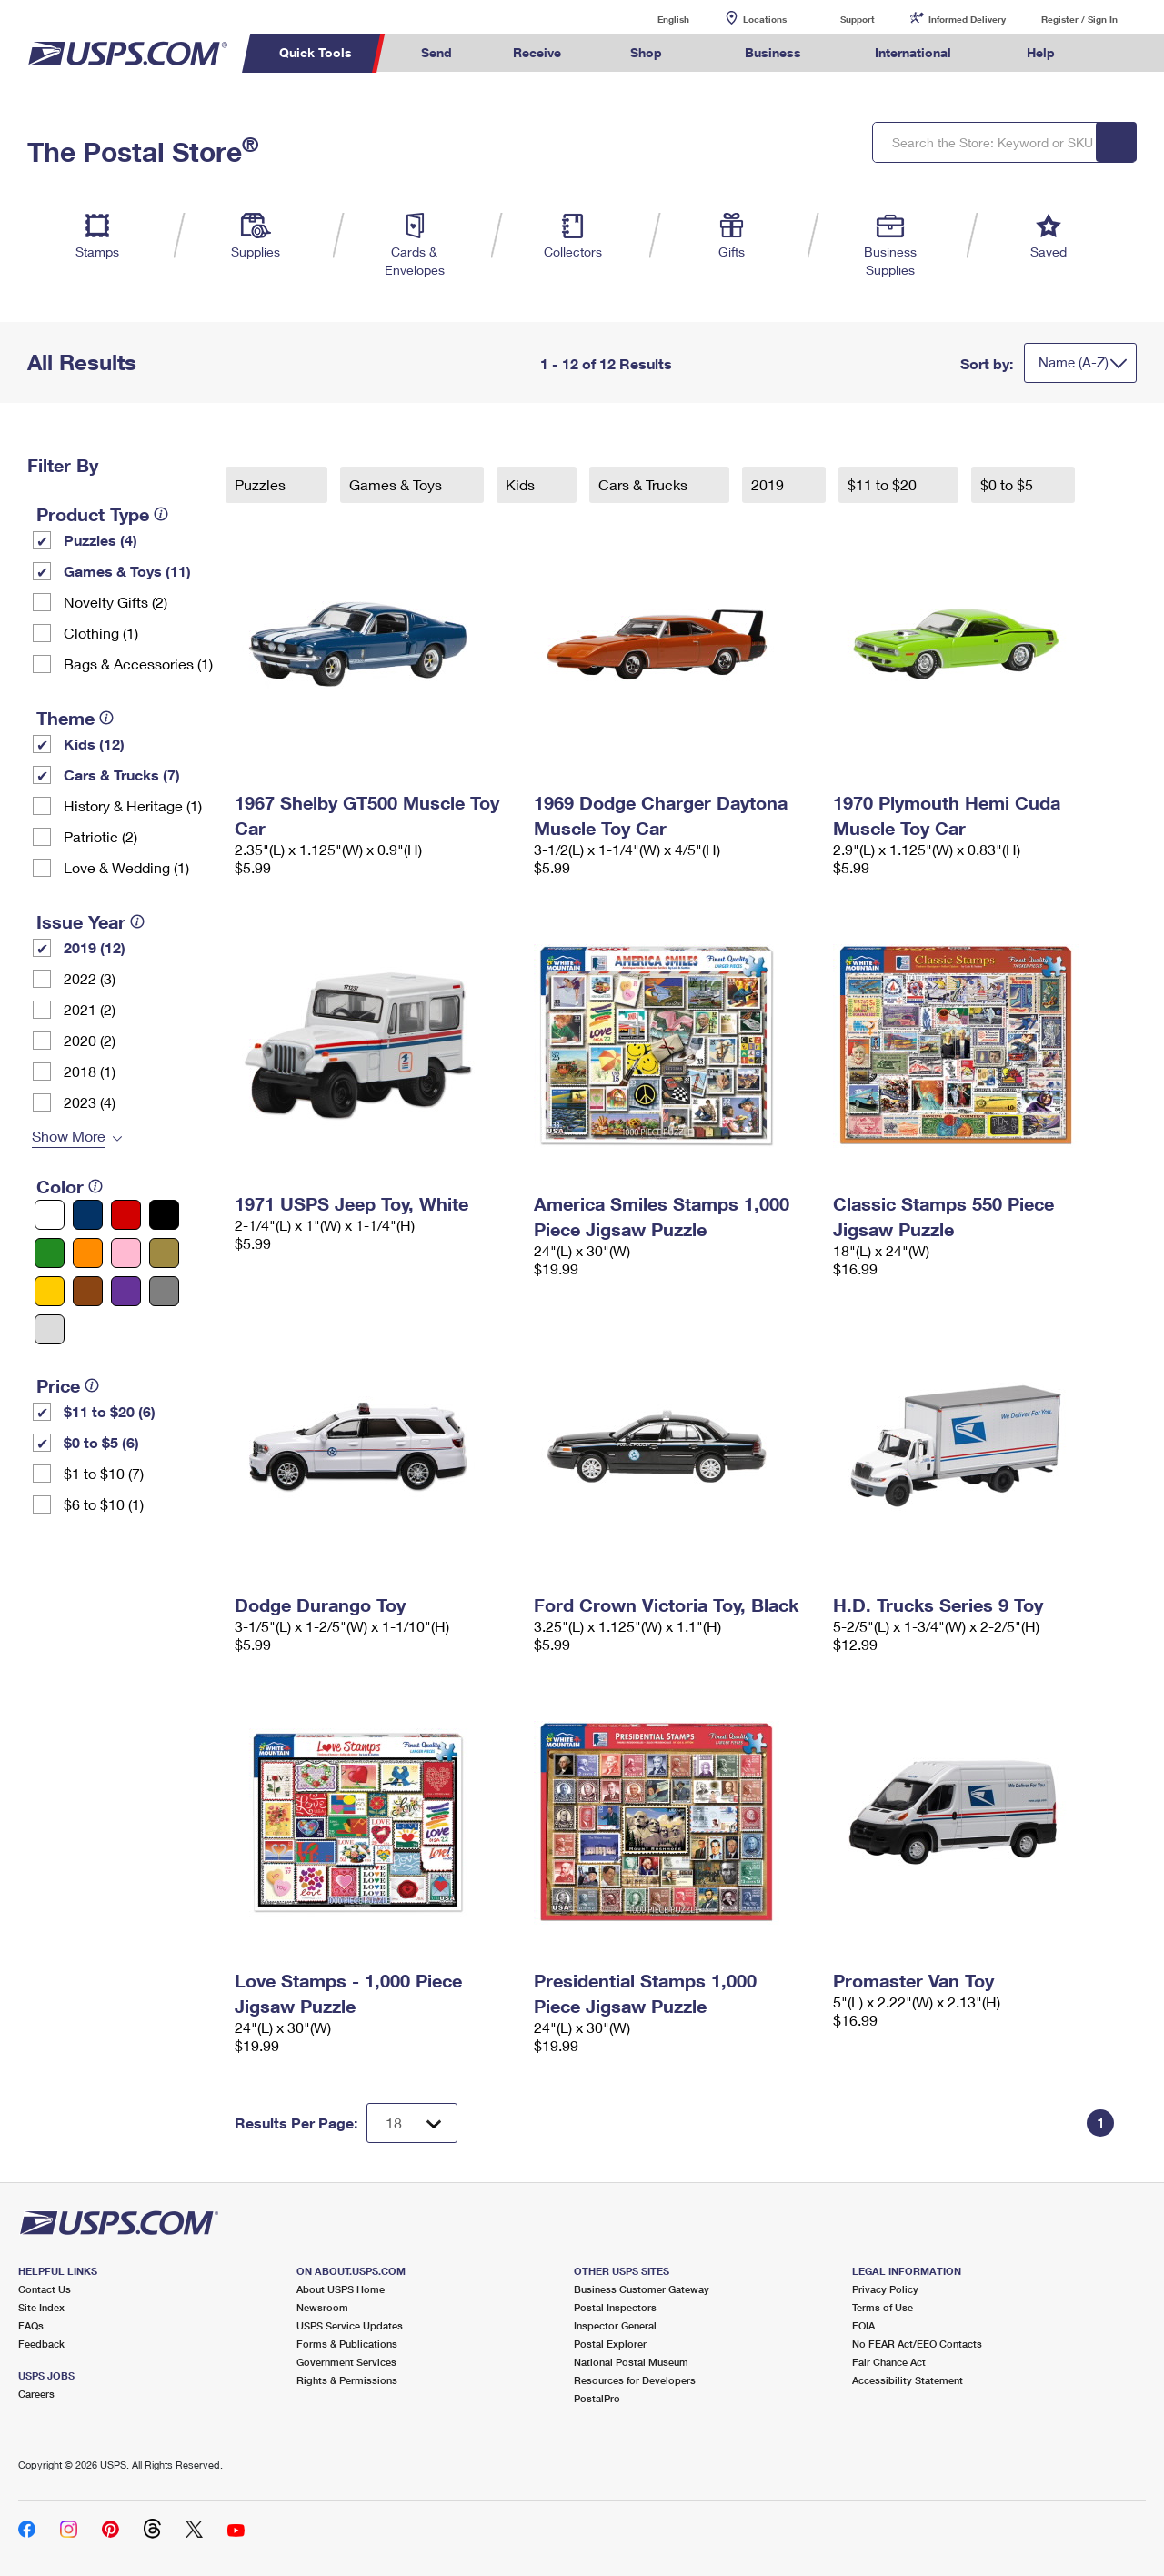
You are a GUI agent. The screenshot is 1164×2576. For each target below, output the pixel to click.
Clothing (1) (101, 632)
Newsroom (322, 2307)
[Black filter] (164, 1215)
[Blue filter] (88, 1215)
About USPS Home (340, 2289)
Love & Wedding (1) (126, 867)
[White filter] (50, 1215)
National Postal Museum (631, 2362)
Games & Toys (397, 484)
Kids (522, 484)
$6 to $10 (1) (104, 1504)
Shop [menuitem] (646, 52)
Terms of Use (882, 2307)
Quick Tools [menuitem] (315, 52)
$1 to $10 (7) (104, 1473)
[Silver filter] (50, 1329)
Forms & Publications (346, 2344)
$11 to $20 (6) (110, 1411)
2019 (769, 484)
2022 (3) (89, 978)
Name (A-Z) (1074, 362)
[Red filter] (126, 1215)
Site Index (41, 2307)
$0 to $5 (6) (101, 1442)
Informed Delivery (967, 19)
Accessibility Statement (907, 2380)
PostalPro (597, 2398)
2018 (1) (89, 1071)
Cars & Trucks (644, 484)
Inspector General (615, 2325)
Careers (36, 2394)
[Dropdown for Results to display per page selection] (411, 2123)
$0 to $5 (1008, 484)
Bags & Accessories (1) (138, 663)
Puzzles (262, 484)
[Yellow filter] (50, 1291)
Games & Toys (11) (127, 570)
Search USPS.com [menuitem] (1119, 53)
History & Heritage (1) (133, 805)
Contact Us (44, 2289)
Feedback (41, 2344)
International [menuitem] (913, 52)
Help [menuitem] (1041, 52)
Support (857, 19)
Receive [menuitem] (537, 52)
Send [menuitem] (436, 52)
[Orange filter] (88, 1253)
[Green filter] (50, 1253)
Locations (765, 19)
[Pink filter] (126, 1253)
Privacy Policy (885, 2289)
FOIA (863, 2325)
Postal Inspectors (615, 2307)
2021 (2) (89, 1009)
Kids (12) (94, 743)
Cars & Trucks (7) (122, 774)
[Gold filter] (164, 1253)
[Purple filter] (126, 1291)
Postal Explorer (610, 2344)
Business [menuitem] (773, 52)
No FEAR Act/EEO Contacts (917, 2344)
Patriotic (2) (100, 836)
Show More (68, 1135)
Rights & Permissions (346, 2380)
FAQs (31, 2325)
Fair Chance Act (889, 2362)
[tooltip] (161, 514)
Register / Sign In (1079, 19)
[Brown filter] (88, 1291)
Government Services (346, 2362)
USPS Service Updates (349, 2325)
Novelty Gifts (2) (115, 601)
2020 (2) (89, 1040)
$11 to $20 (884, 484)
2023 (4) (89, 1102)
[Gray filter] (164, 1291)
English (654, 18)
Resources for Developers (635, 2380)
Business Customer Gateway (641, 2289)
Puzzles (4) (100, 539)
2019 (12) (94, 947)
